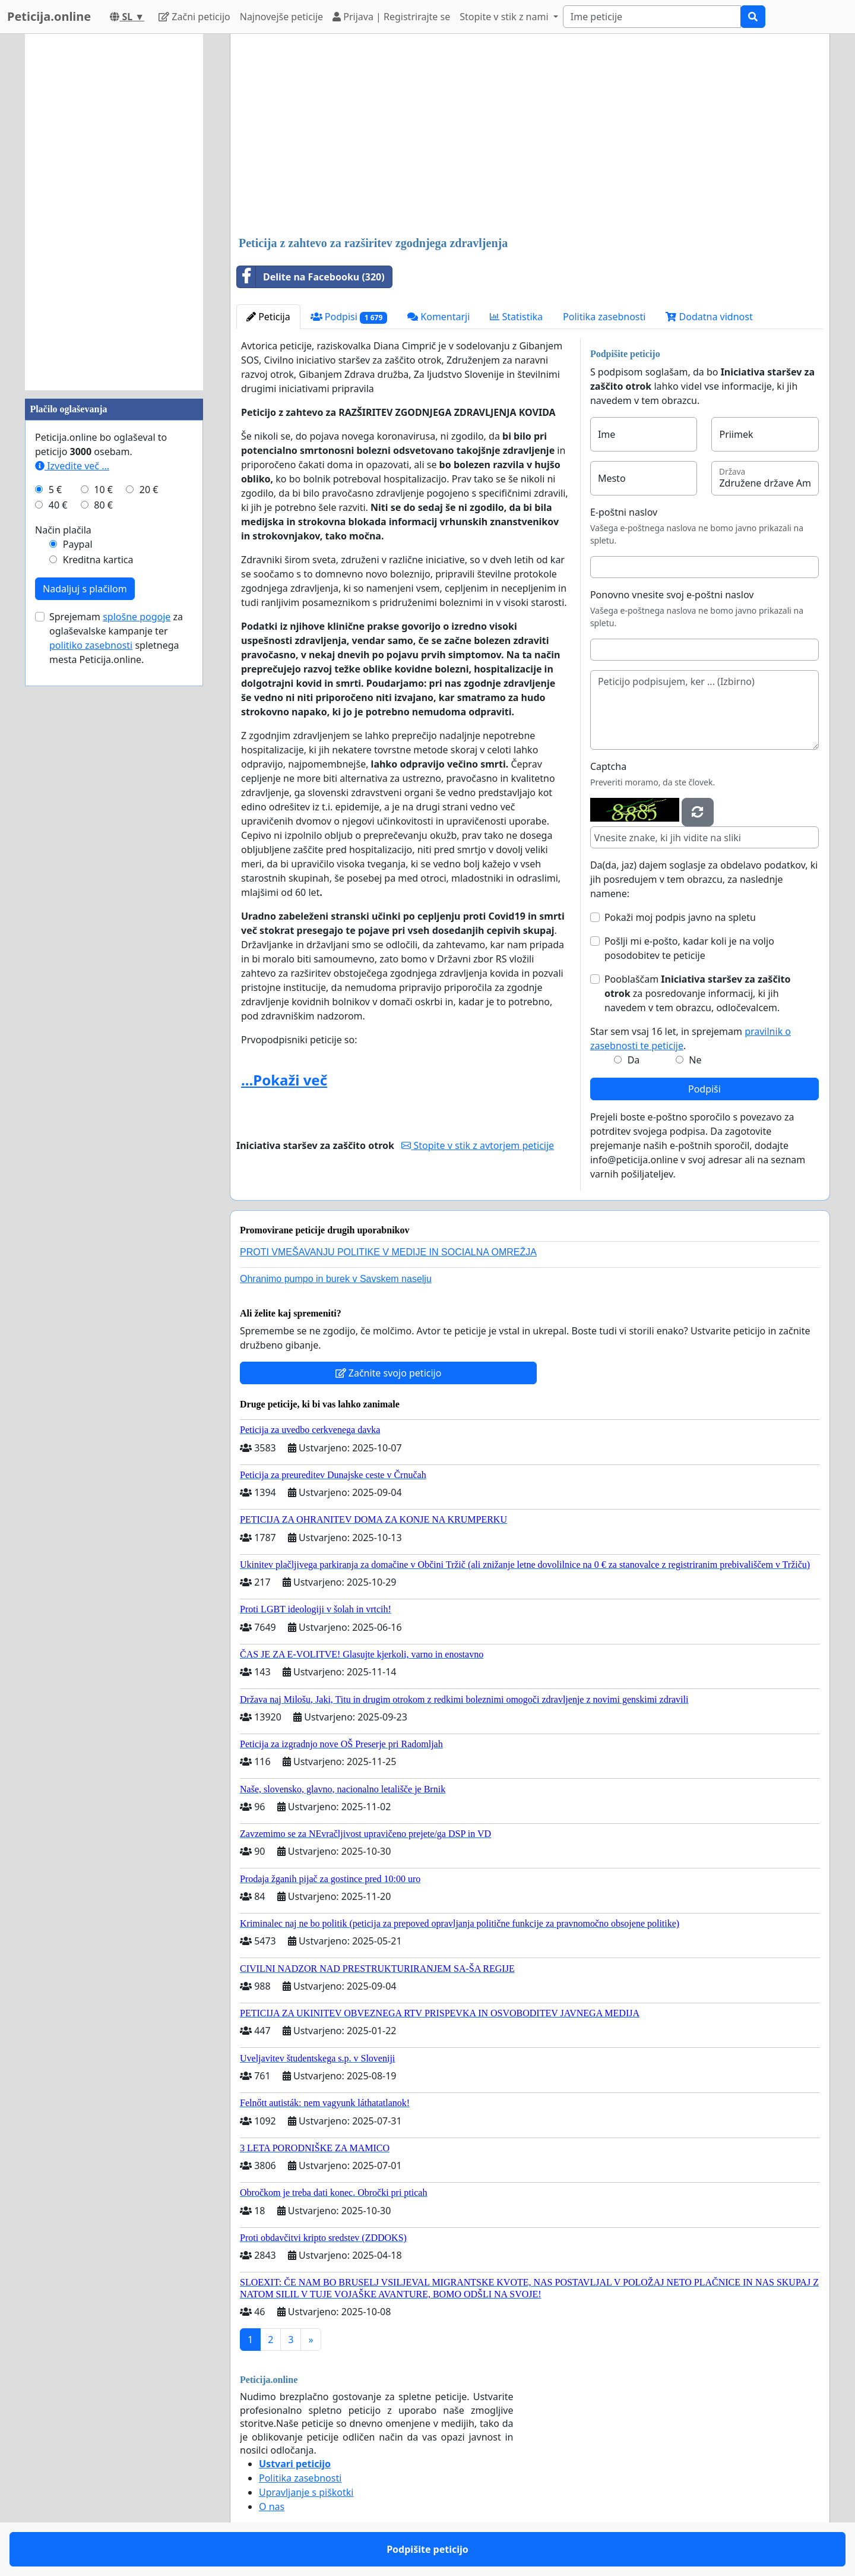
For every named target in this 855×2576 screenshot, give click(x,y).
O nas (271, 2506)
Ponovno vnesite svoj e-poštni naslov (671, 594)
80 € (103, 505)
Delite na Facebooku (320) (311, 277)
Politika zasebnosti (604, 316)
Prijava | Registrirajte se (391, 16)
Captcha (608, 766)
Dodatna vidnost (709, 316)
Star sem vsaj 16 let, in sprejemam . (690, 1038)
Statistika (516, 316)
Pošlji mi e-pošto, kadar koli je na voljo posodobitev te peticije (689, 948)
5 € (55, 489)
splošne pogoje (136, 616)
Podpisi (349, 317)
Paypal (78, 544)
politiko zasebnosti (90, 645)
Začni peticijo (194, 16)
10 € (103, 489)
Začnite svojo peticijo (388, 1372)
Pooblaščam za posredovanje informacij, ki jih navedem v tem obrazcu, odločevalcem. (697, 993)
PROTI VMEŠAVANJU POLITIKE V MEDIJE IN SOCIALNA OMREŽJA (388, 1252)
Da (634, 1059)
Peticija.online (49, 16)
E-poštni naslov (623, 512)
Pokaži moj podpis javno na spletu (680, 917)
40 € (58, 505)
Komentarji (438, 316)
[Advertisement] (530, 136)
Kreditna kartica (98, 559)
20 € (149, 489)
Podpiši (704, 1089)
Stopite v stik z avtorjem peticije (477, 1145)
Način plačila (63, 529)
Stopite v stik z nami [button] (505, 16)
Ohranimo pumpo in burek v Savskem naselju (336, 1279)
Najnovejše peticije (281, 16)
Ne (695, 1059)
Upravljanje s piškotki (306, 2492)
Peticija (268, 316)
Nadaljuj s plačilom (85, 588)
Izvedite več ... (72, 465)
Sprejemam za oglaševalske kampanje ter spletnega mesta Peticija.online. (116, 638)
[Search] (652, 16)
